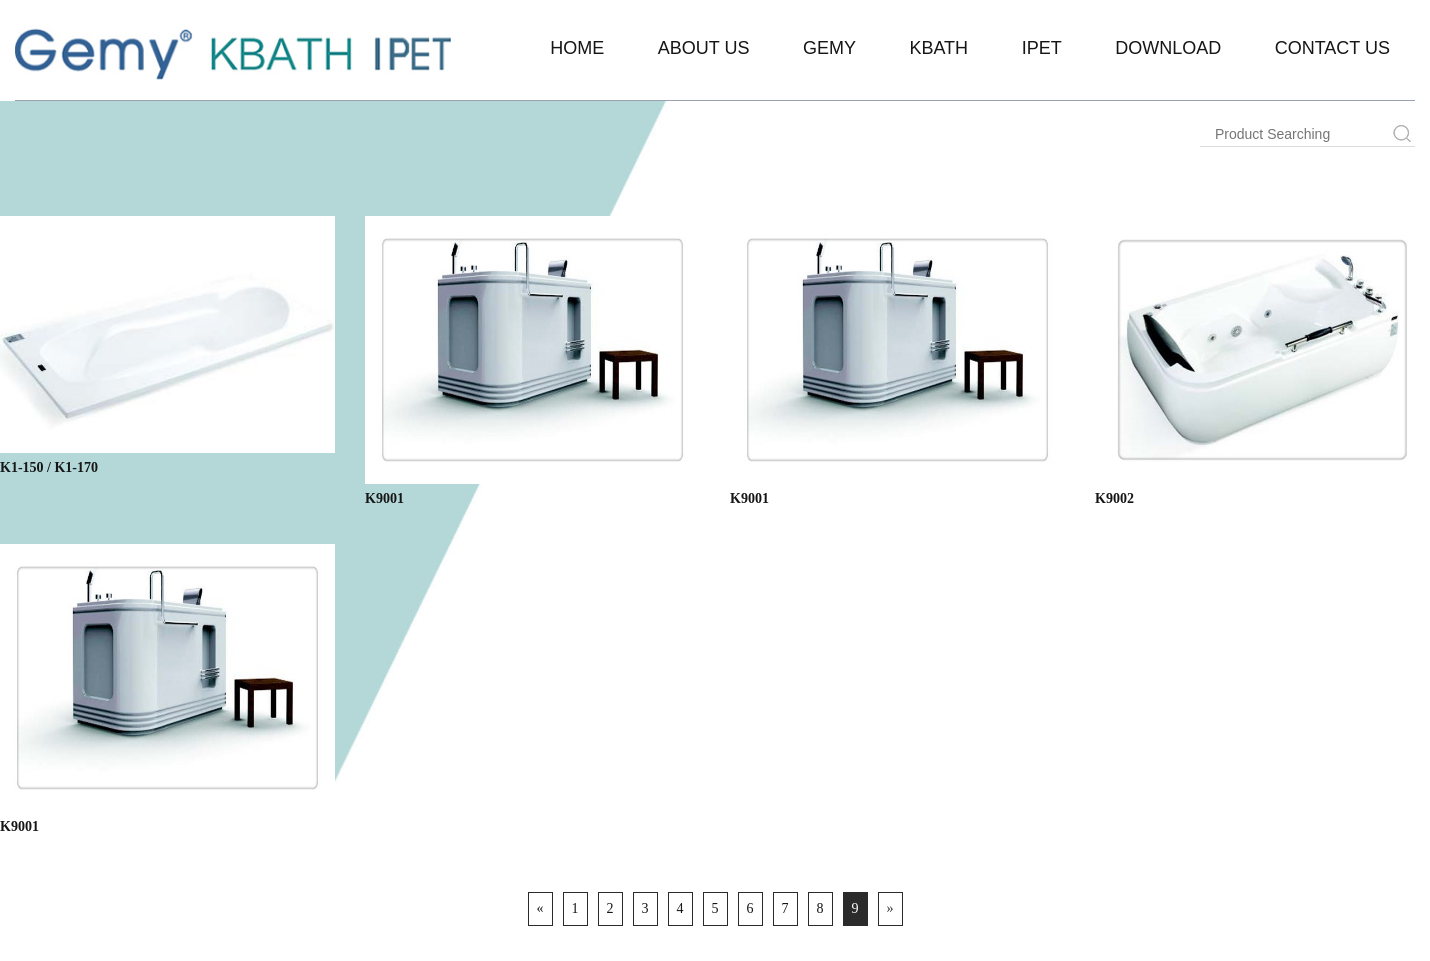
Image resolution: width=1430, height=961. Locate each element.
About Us (704, 48)
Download (1168, 48)
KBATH (938, 48)
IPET (1042, 48)
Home (577, 48)
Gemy (829, 48)
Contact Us (1332, 48)
